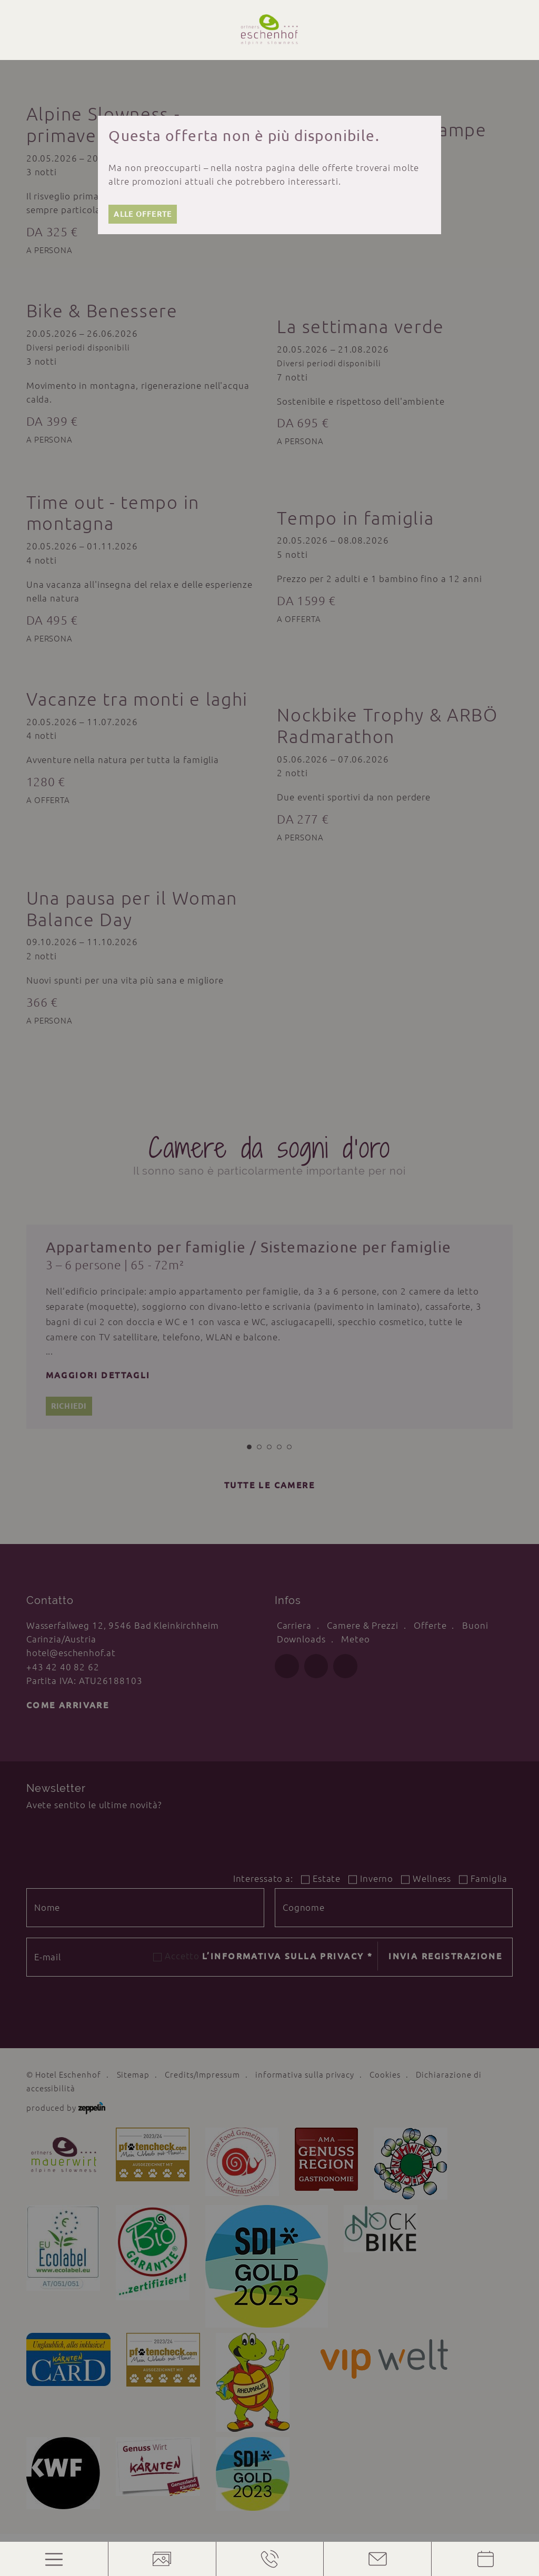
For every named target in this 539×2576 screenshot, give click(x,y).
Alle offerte (143, 214)
